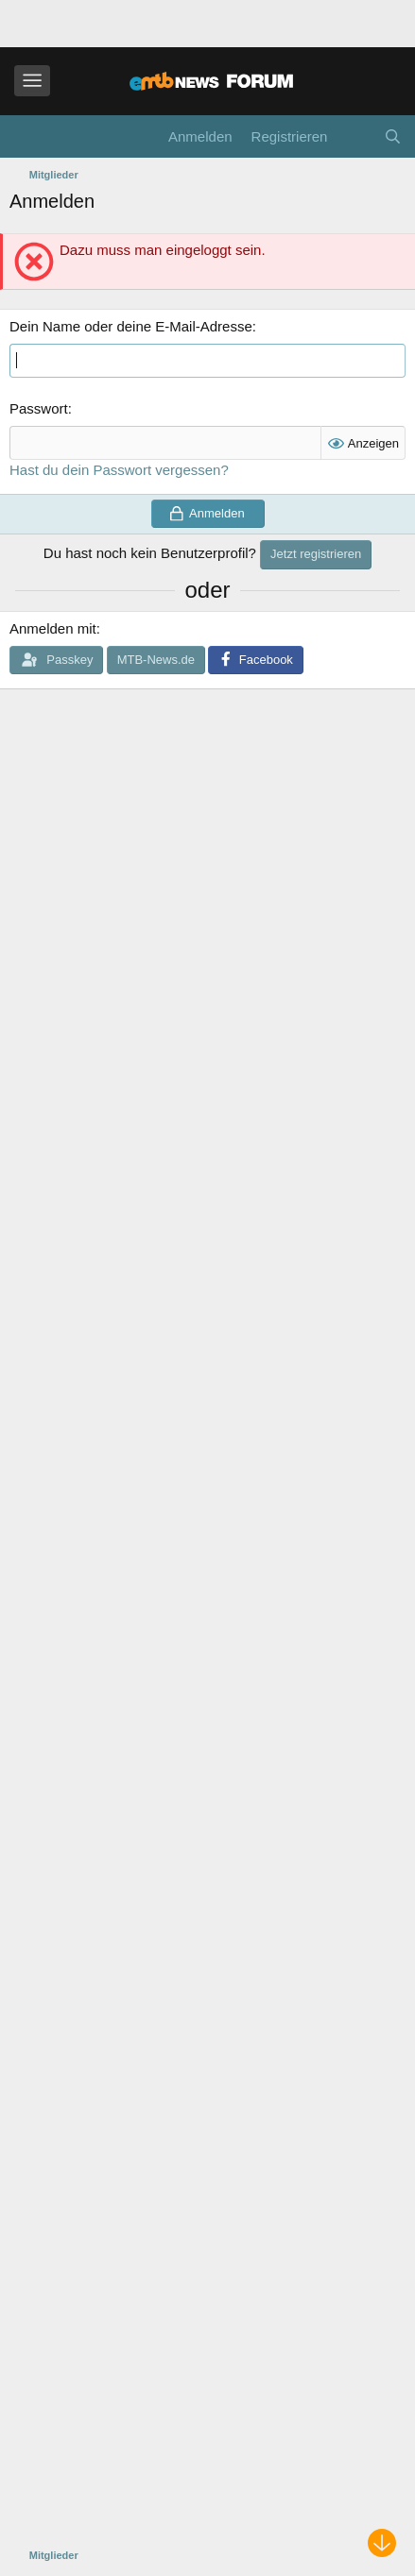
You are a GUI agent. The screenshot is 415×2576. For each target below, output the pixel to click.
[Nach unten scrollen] (382, 2543)
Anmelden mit (52, 628)
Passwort (38, 408)
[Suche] (392, 136)
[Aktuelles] (355, 136)
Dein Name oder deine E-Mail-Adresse (130, 326)
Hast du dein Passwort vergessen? (119, 470)
